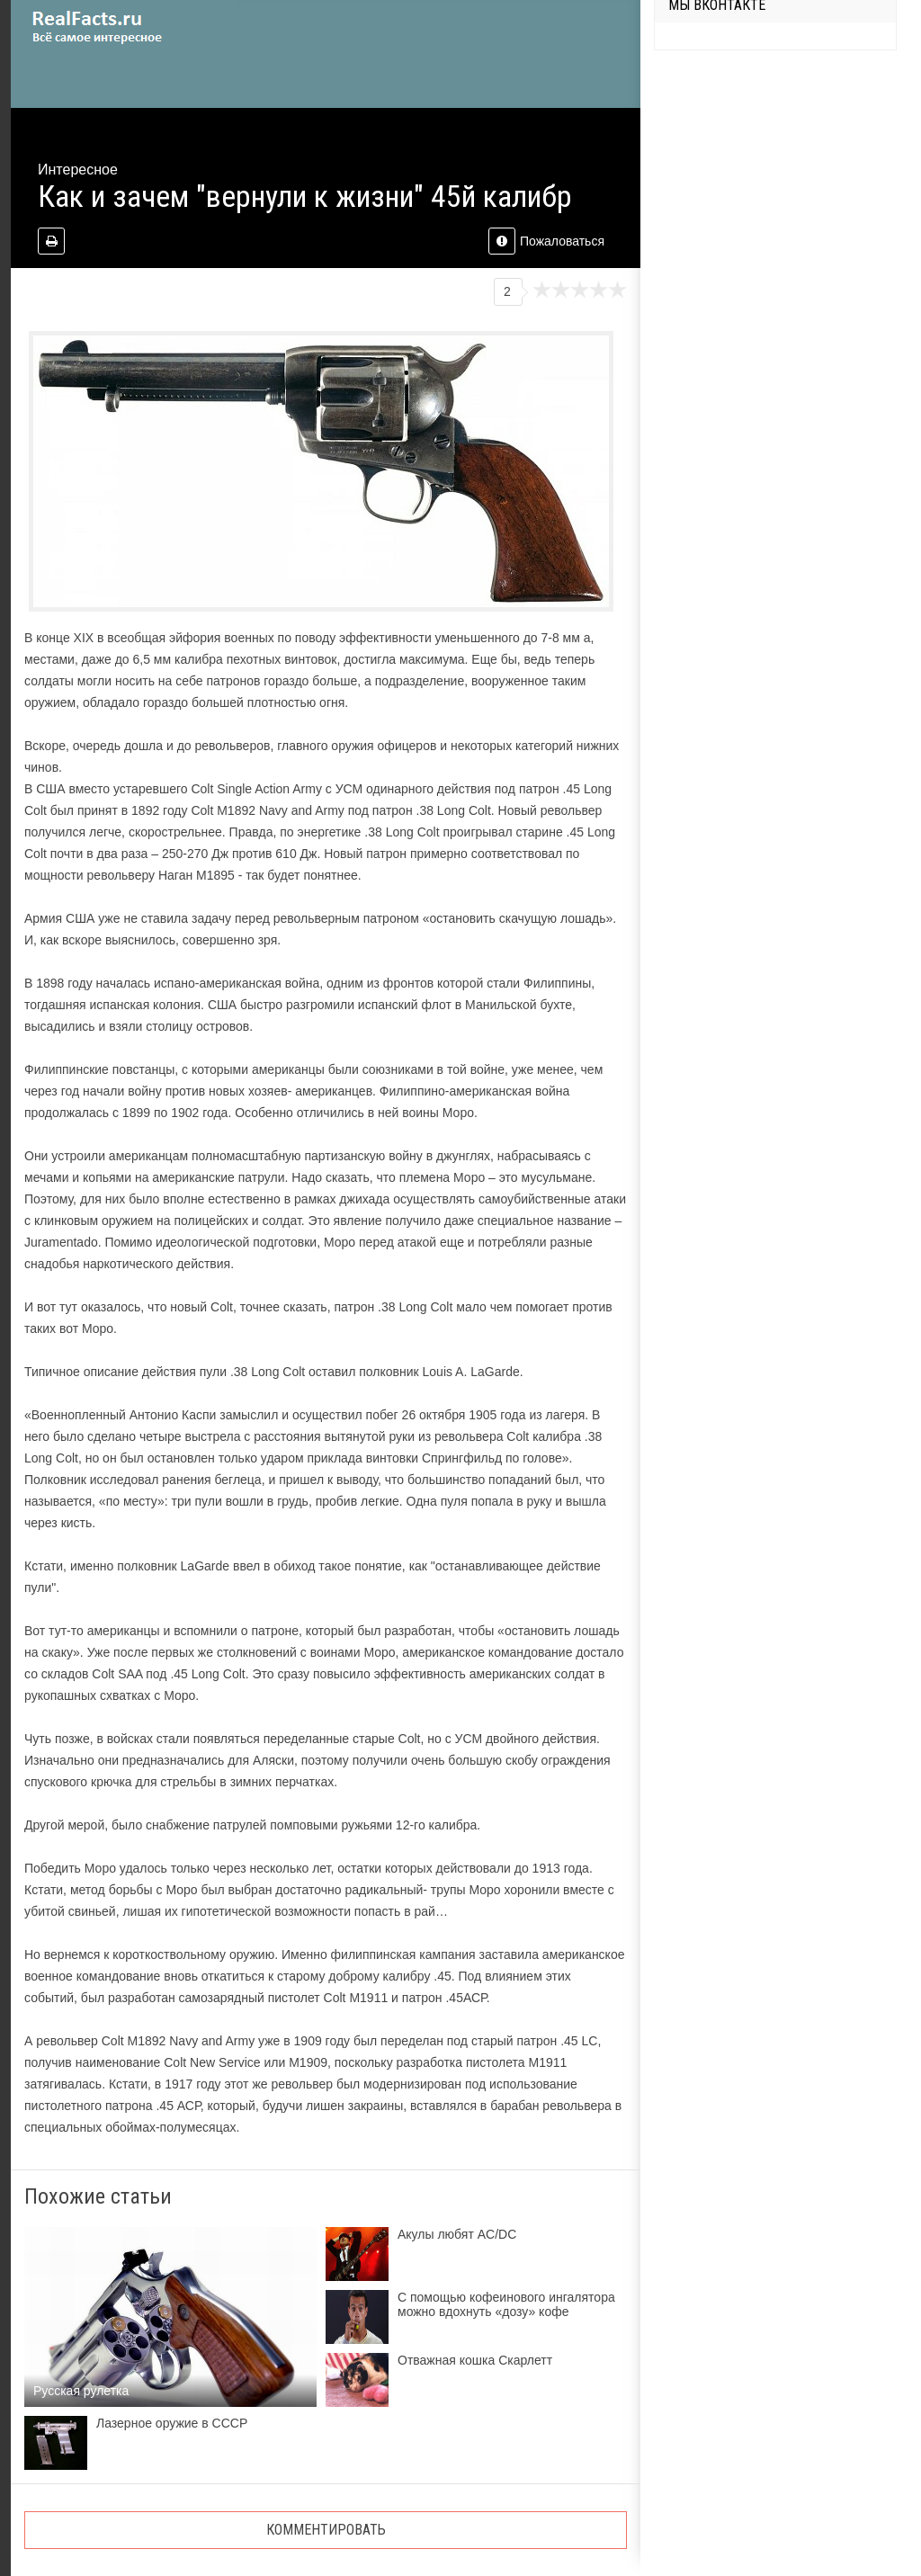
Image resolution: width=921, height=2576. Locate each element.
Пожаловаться (546, 241)
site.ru (123, 27)
